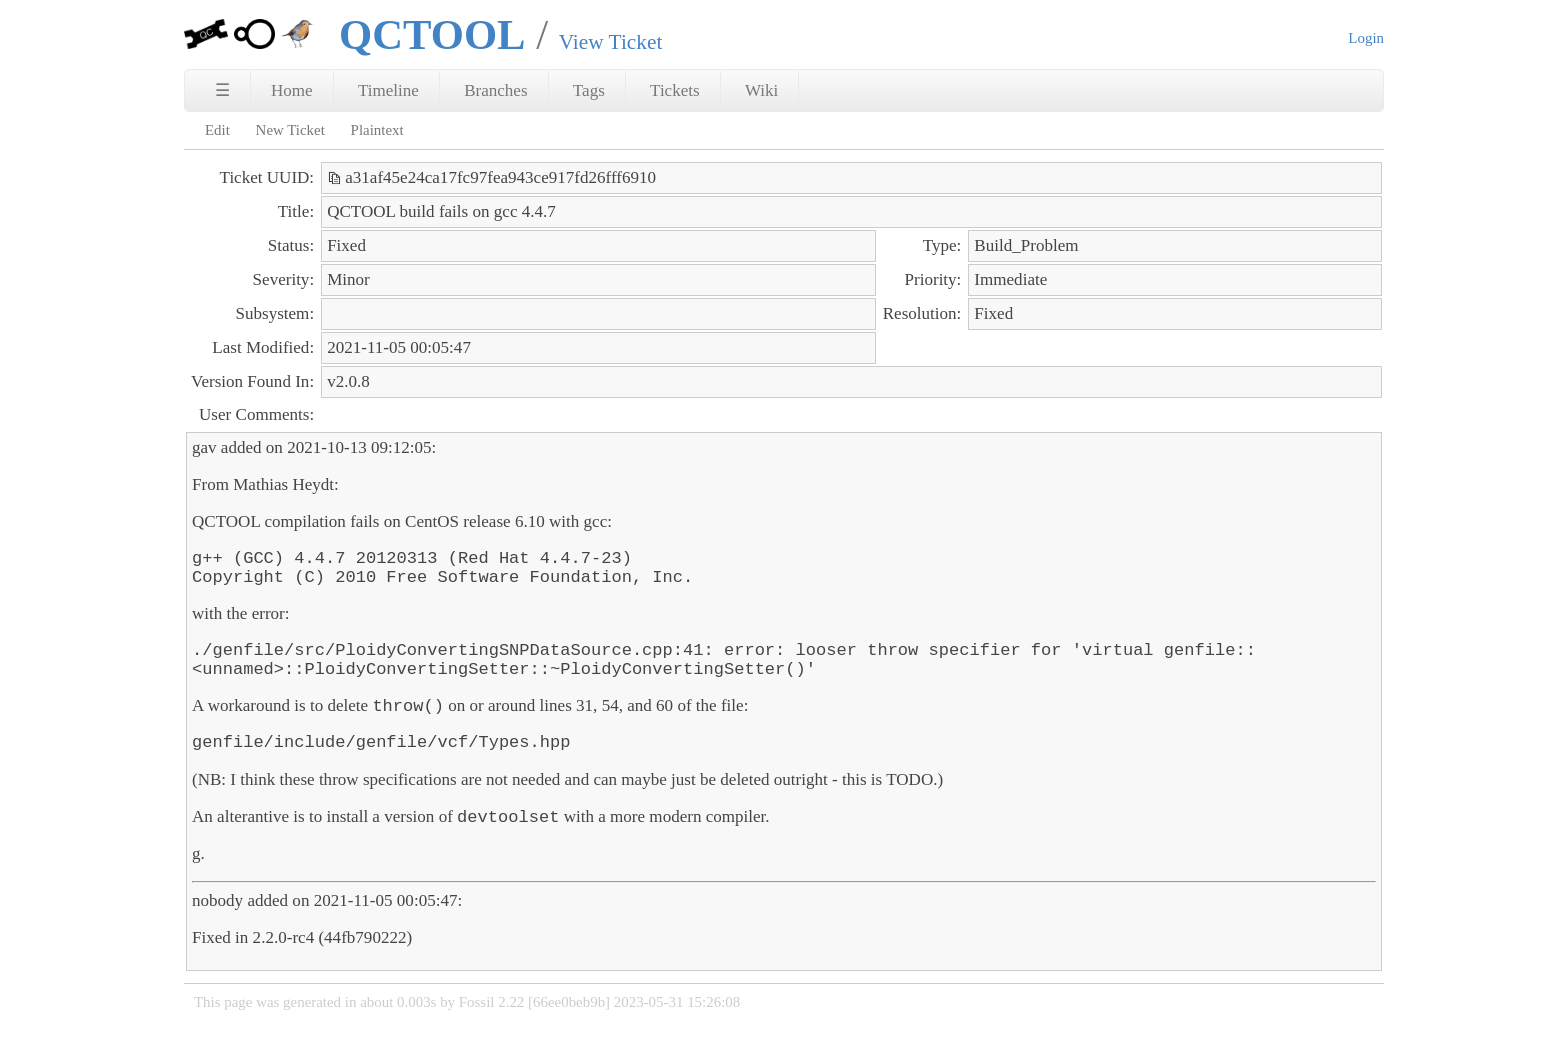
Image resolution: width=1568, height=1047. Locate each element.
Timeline (388, 90)
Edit (217, 130)
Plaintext (377, 130)
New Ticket (290, 130)
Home (292, 90)
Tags (589, 90)
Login (1366, 38)
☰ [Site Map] (222, 90)
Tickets (675, 90)
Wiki (761, 90)
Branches (495, 90)
